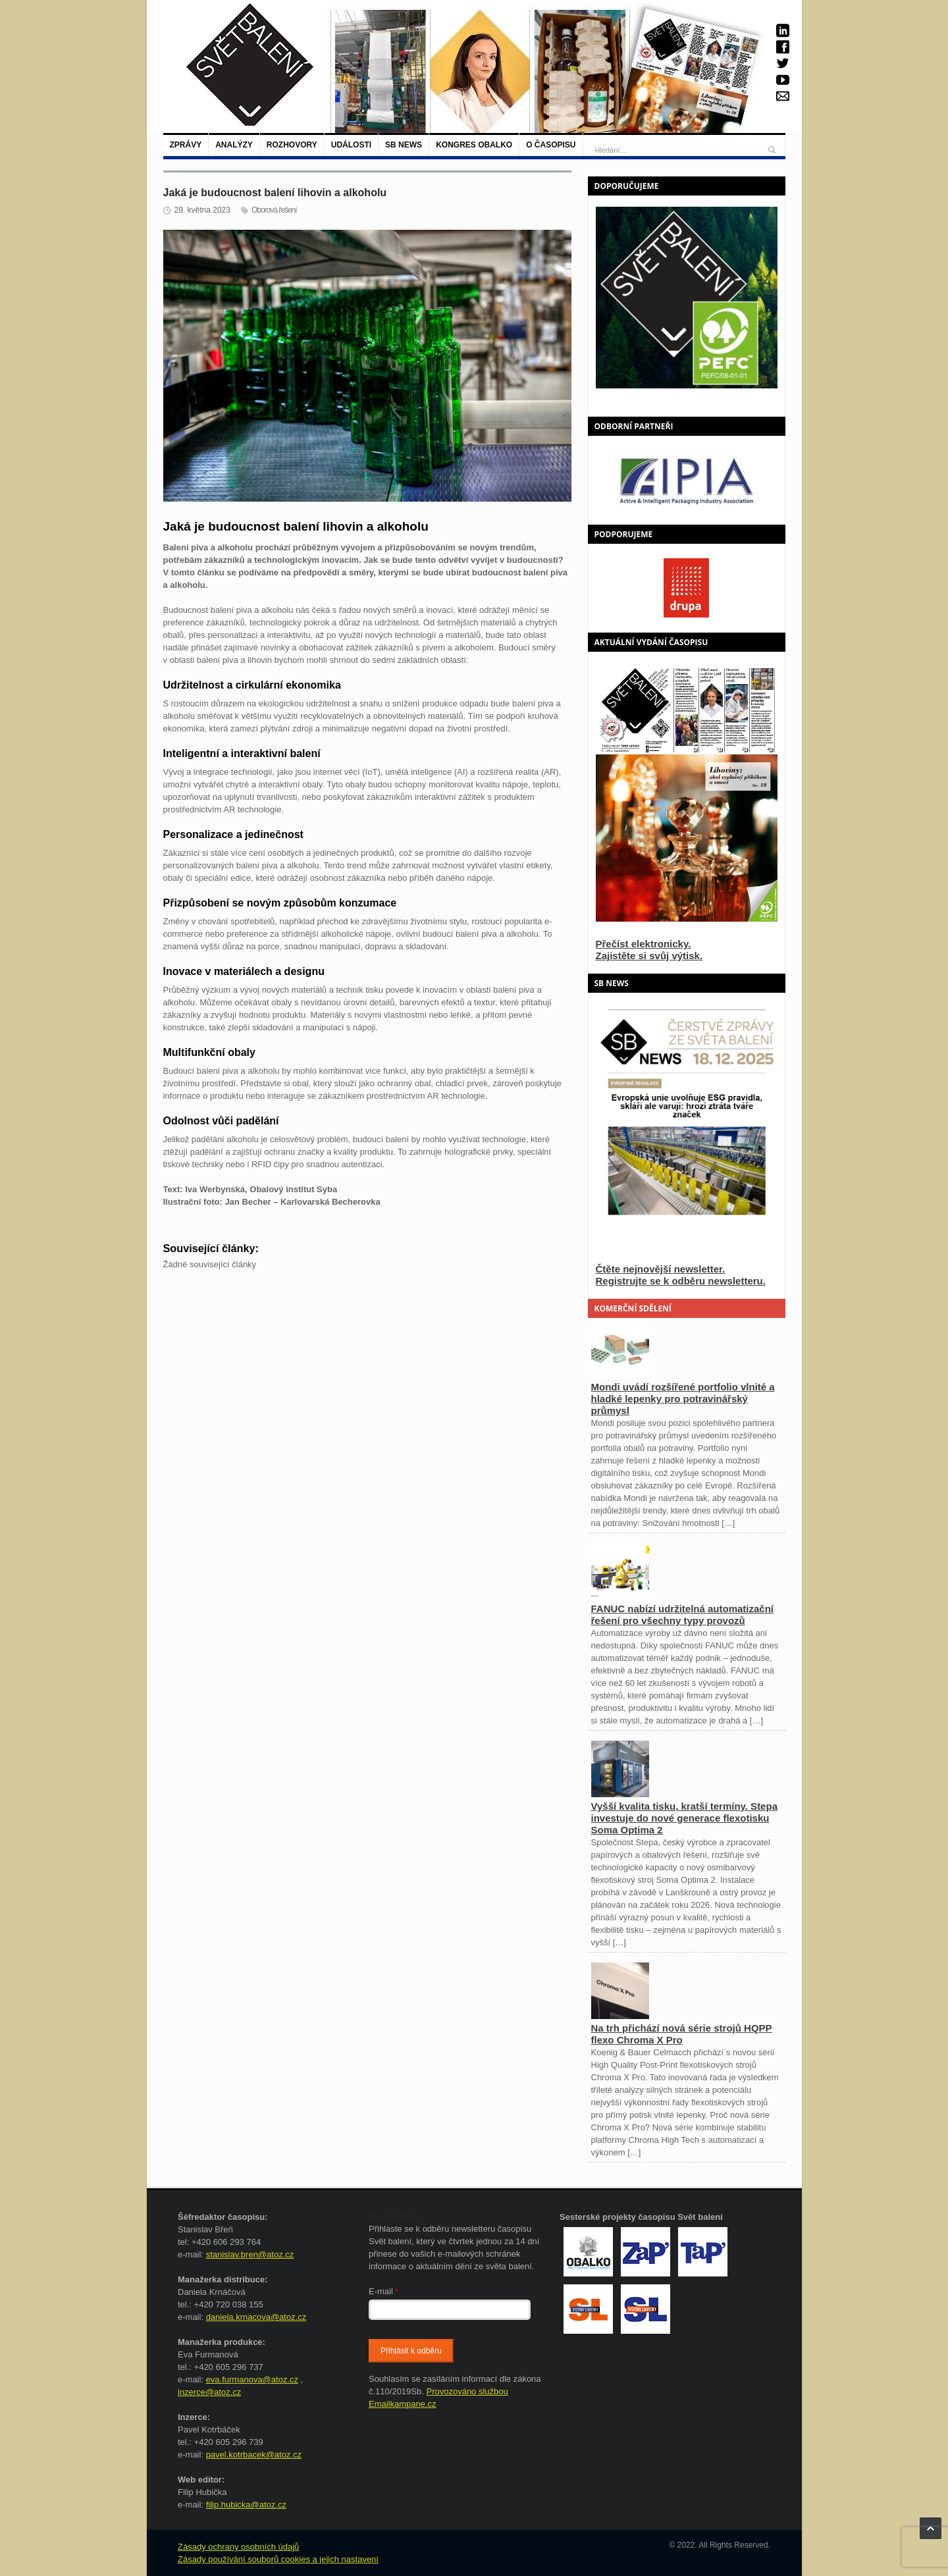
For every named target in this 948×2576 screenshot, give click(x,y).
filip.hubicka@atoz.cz (246, 2505)
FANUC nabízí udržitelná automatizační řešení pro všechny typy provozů (682, 1614)
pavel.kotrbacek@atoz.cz (254, 2454)
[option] (686, 480)
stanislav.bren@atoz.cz (250, 2254)
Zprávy (186, 144)
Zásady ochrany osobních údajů (238, 2547)
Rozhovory (292, 144)
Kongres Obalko (474, 144)
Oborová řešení (274, 210)
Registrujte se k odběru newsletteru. (681, 1280)
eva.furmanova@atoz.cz (252, 2379)
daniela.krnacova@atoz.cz (256, 2317)
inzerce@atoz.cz (209, 2392)
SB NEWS (403, 144)
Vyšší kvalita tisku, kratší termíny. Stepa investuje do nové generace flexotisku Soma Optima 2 (684, 1818)
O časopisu (550, 144)
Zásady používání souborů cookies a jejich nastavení (278, 2559)
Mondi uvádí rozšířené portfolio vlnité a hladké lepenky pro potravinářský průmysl (683, 1398)
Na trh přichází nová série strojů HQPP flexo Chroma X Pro (681, 2033)
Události (351, 144)
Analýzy (234, 144)
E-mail (384, 2291)
